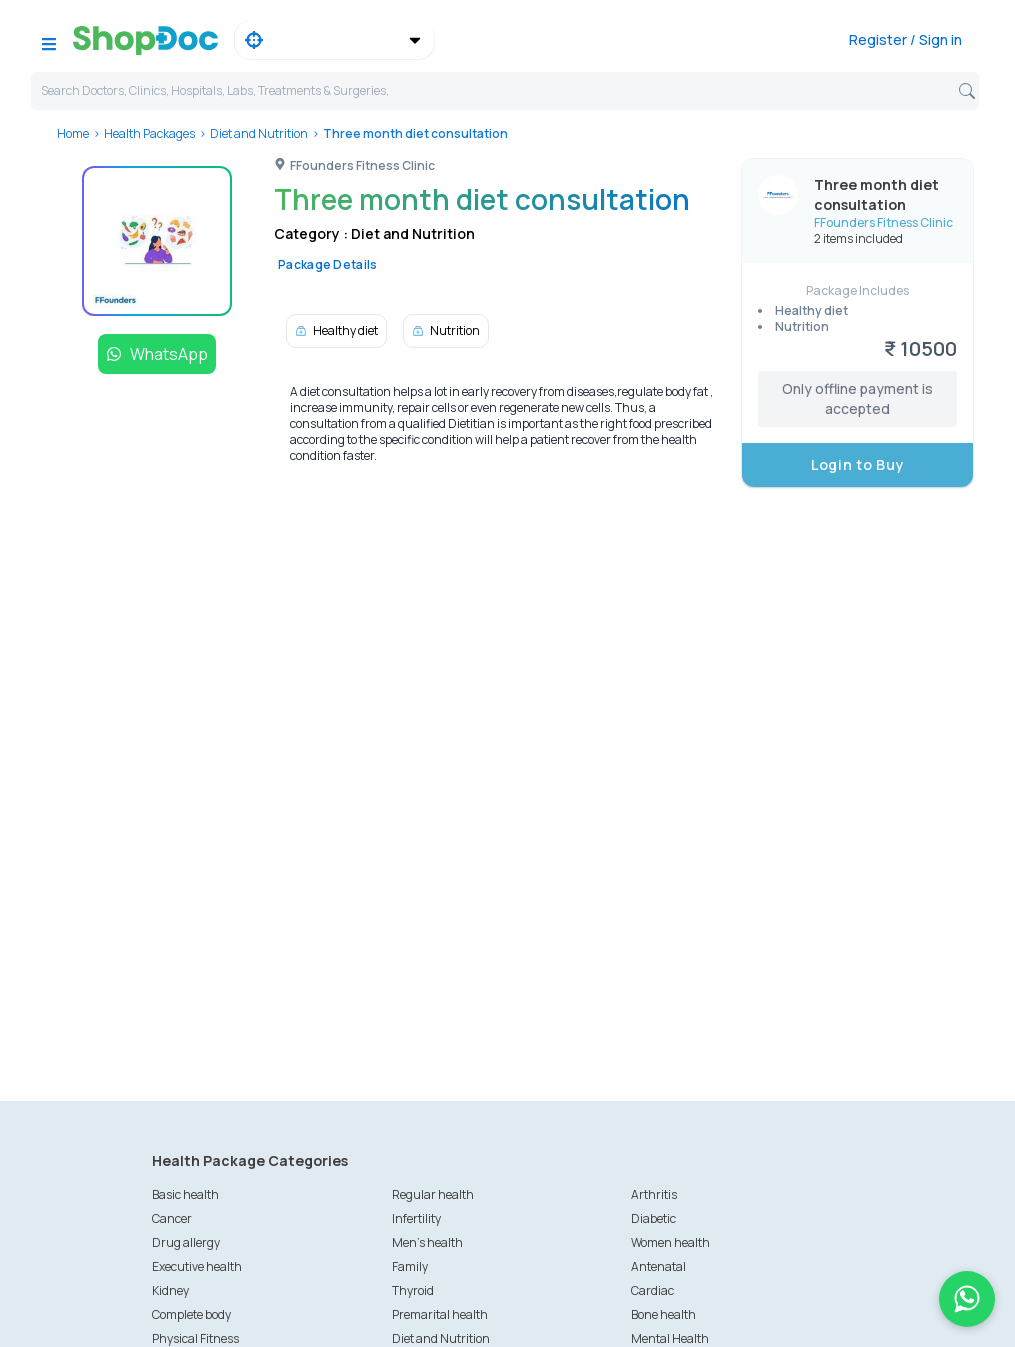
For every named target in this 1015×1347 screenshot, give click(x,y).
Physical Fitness (195, 1338)
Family (410, 1266)
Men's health (427, 1242)
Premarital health (440, 1314)
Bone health (663, 1314)
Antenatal (658, 1266)
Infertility (416, 1218)
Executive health (197, 1266)
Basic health (185, 1194)
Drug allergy (186, 1242)
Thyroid (413, 1290)
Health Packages (149, 133)
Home (73, 133)
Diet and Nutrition (259, 133)
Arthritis (654, 1194)
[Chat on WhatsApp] (967, 1299)
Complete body (191, 1314)
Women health (670, 1242)
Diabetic (653, 1218)
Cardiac (652, 1290)
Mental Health (670, 1338)
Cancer (172, 1218)
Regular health (433, 1194)
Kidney (170, 1290)
